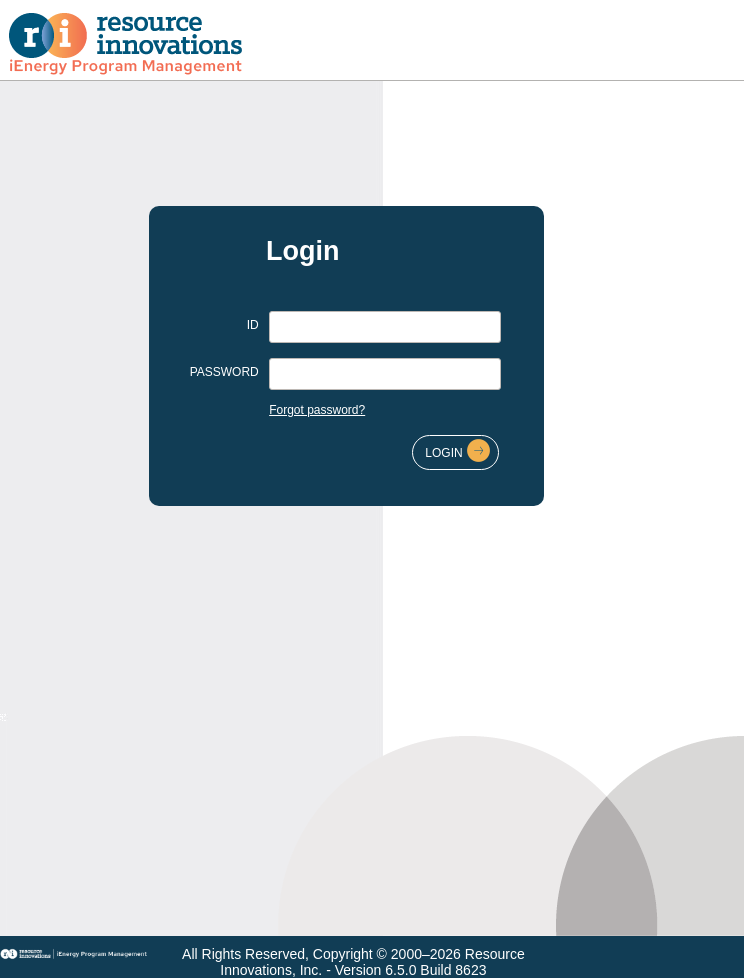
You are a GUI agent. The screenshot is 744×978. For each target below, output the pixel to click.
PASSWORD (224, 372)
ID (253, 325)
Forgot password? (317, 410)
